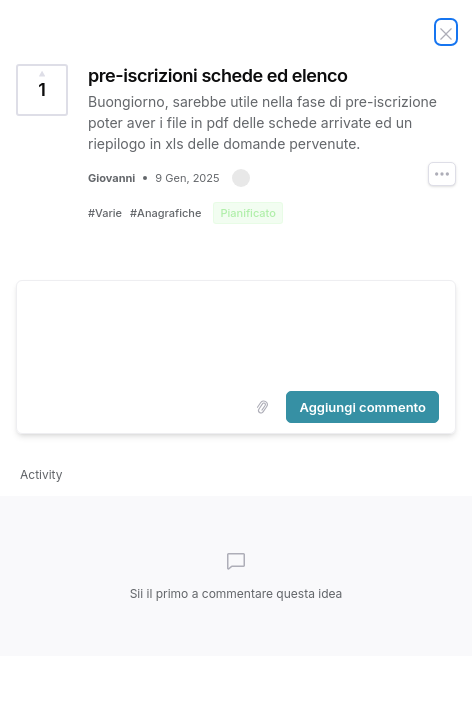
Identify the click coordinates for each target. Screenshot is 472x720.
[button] (241, 178)
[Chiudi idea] (446, 32)
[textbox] (236, 332)
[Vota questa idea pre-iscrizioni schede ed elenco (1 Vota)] (42, 90)
